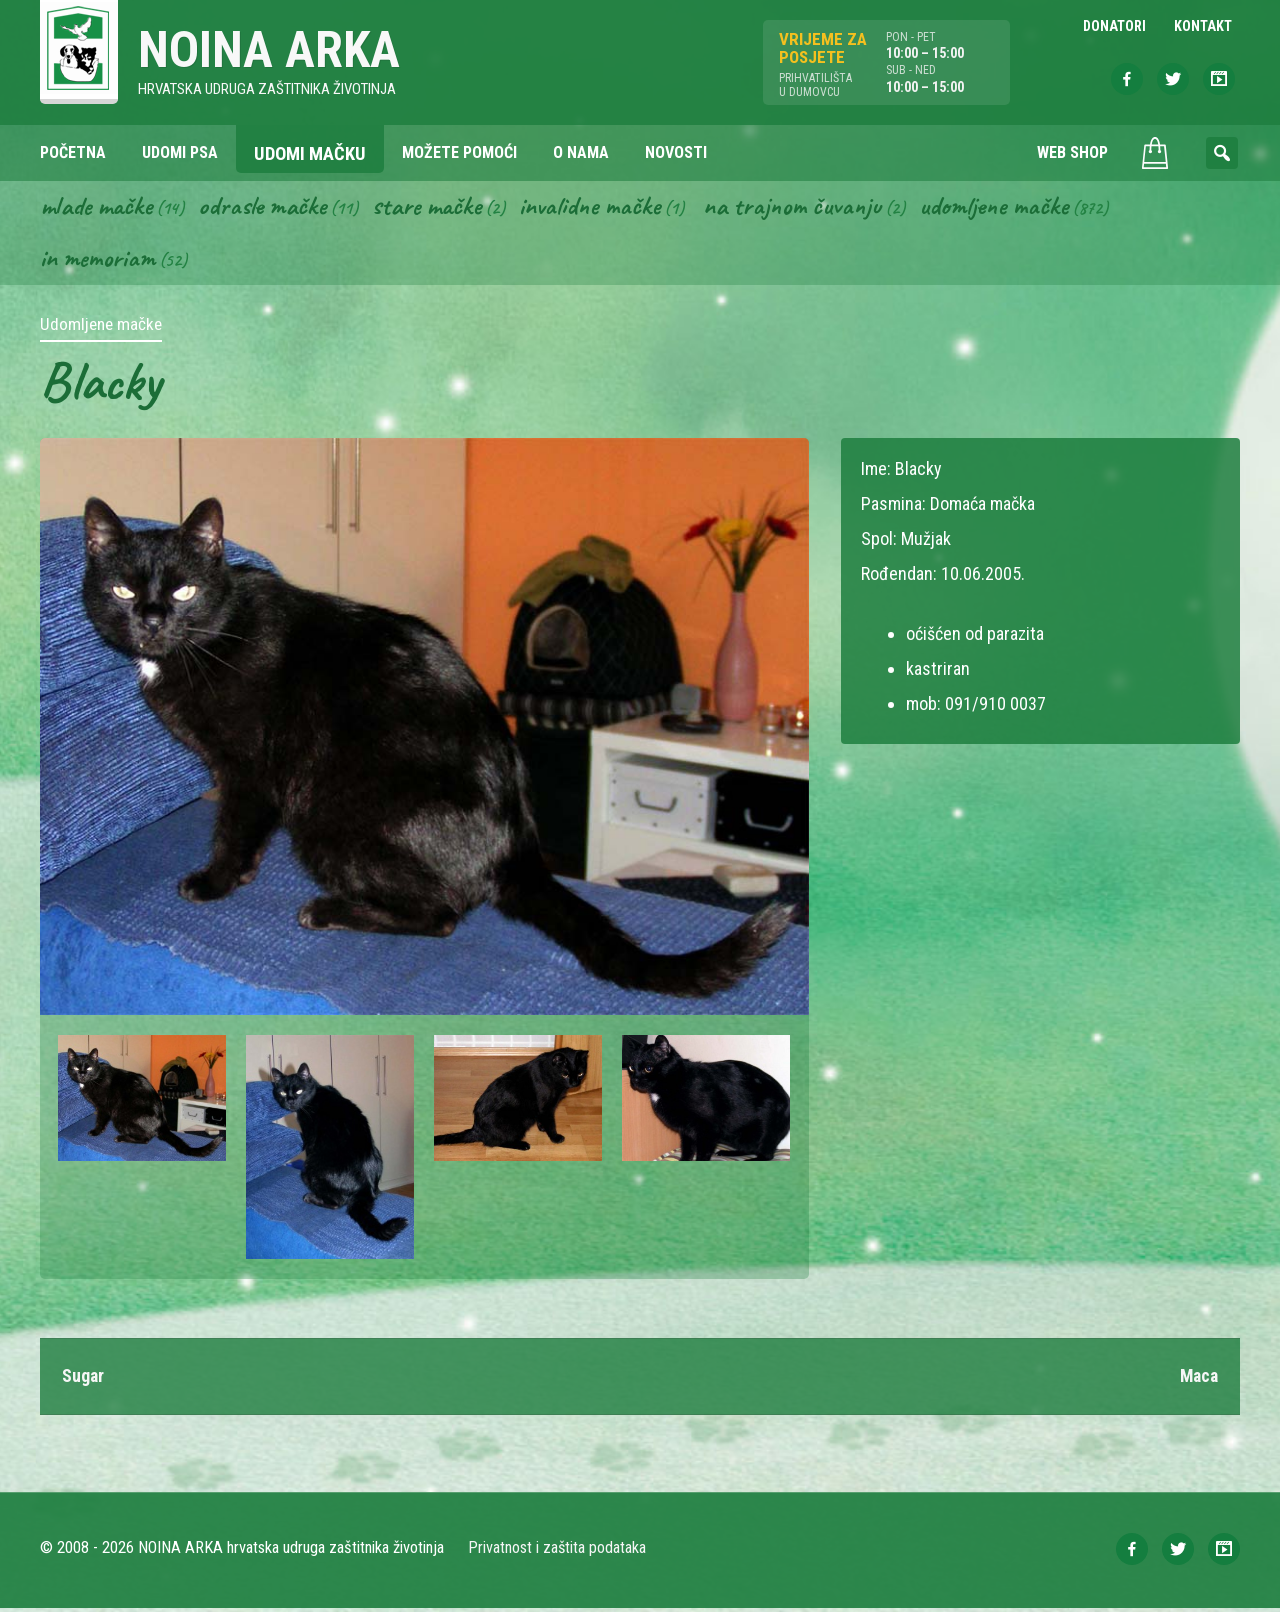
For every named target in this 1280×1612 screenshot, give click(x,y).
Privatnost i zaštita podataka (557, 1551)
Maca (1197, 1379)
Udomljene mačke (1016, 208)
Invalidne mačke (604, 208)
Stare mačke (436, 208)
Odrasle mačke (269, 208)
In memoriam (98, 261)
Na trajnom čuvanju (811, 208)
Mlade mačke (99, 208)
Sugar (83, 1379)
